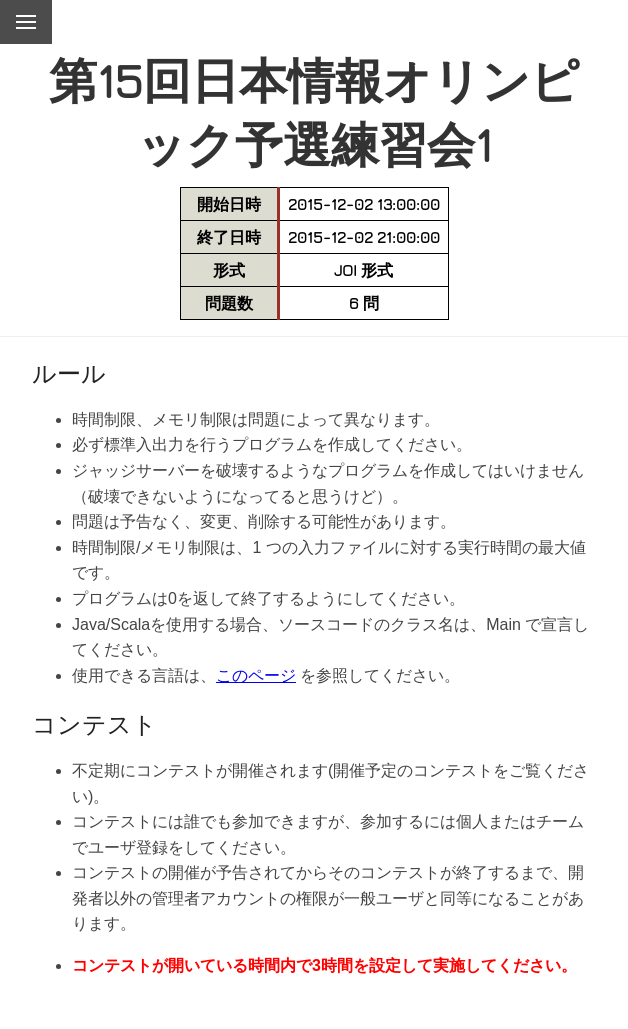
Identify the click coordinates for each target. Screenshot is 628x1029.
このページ (256, 675)
